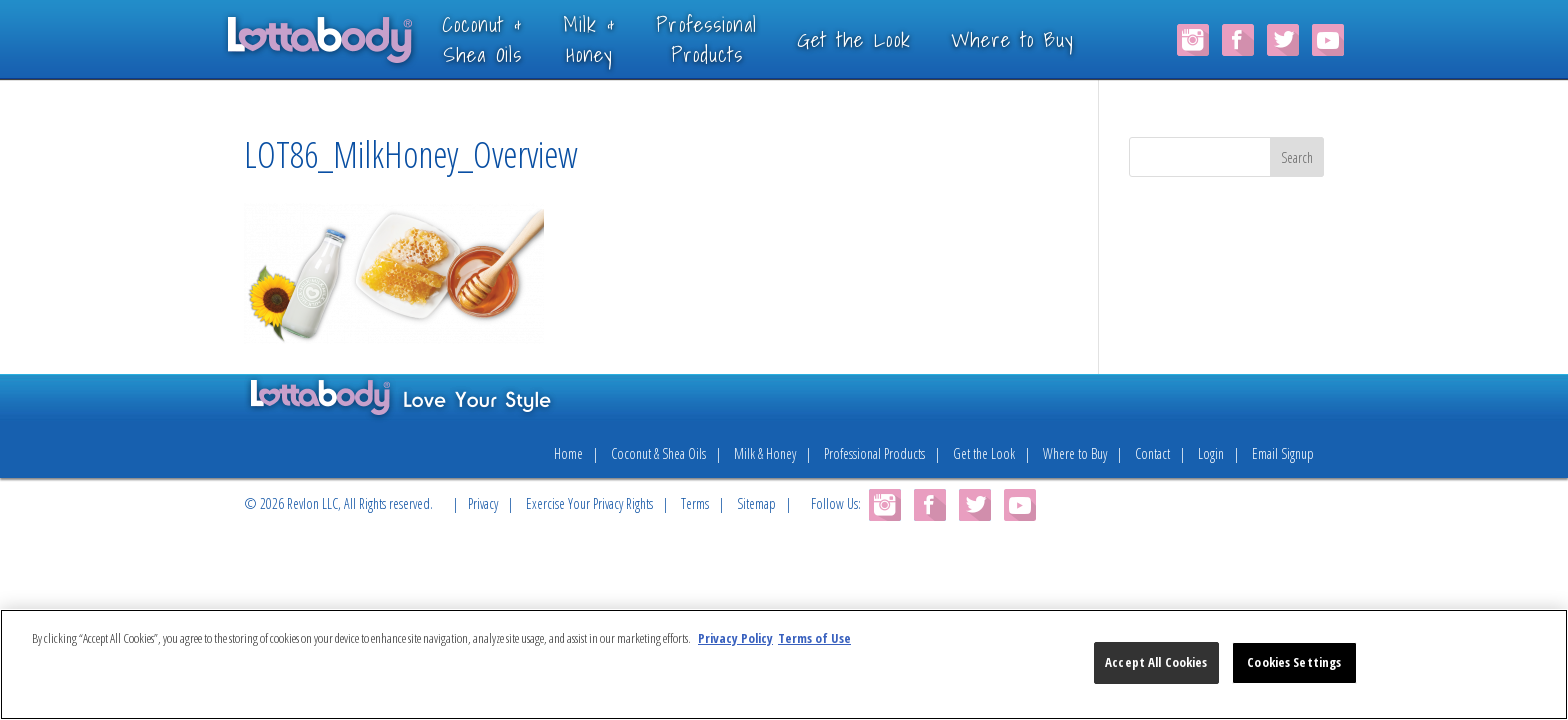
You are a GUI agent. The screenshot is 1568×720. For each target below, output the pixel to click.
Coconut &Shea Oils (510, 38)
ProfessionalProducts (735, 38)
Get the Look (882, 39)
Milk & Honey (765, 453)
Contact (1152, 453)
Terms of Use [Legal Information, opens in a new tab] (814, 638)
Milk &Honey (617, 38)
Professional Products (874, 453)
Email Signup (1283, 453)
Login (1211, 453)
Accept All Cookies (1156, 662)
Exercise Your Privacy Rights (589, 503)
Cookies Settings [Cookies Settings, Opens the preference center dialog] (1294, 662)
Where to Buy (1041, 39)
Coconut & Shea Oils (658, 453)
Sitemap (756, 503)
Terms (695, 503)
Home (568, 453)
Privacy (483, 503)
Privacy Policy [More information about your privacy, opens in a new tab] (735, 638)
